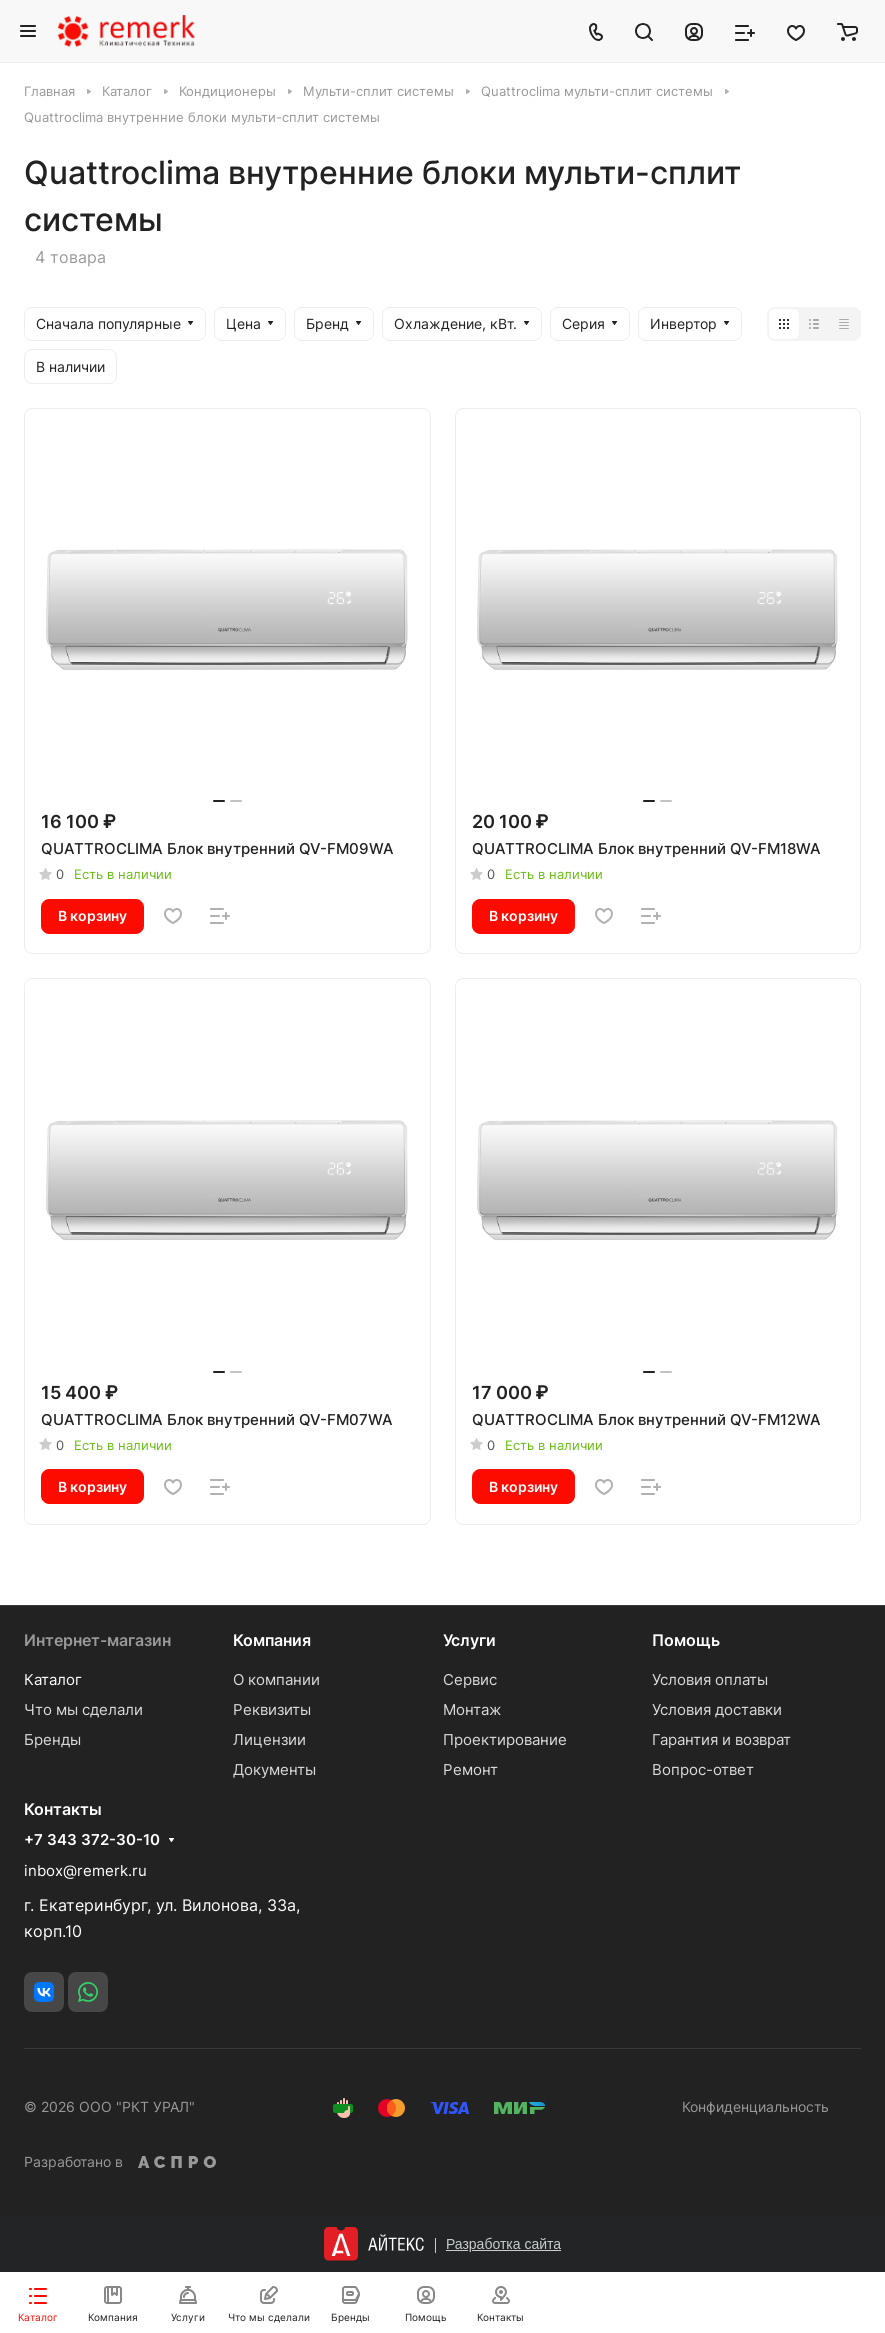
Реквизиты (272, 1709)
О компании (276, 1679)
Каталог (53, 1679)
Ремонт (470, 1769)
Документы (274, 1769)
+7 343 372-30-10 (92, 1840)
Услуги (469, 1640)
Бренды (52, 1739)
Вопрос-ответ (703, 1769)
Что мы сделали (83, 1709)
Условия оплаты (710, 1679)
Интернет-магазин (97, 1640)
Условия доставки (717, 1709)
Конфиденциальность (755, 2106)
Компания (272, 1640)
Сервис (470, 1679)
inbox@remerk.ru (85, 1870)
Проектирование (505, 1739)
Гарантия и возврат (721, 1739)
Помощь (686, 1640)
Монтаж (472, 1709)
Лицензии (269, 1739)
